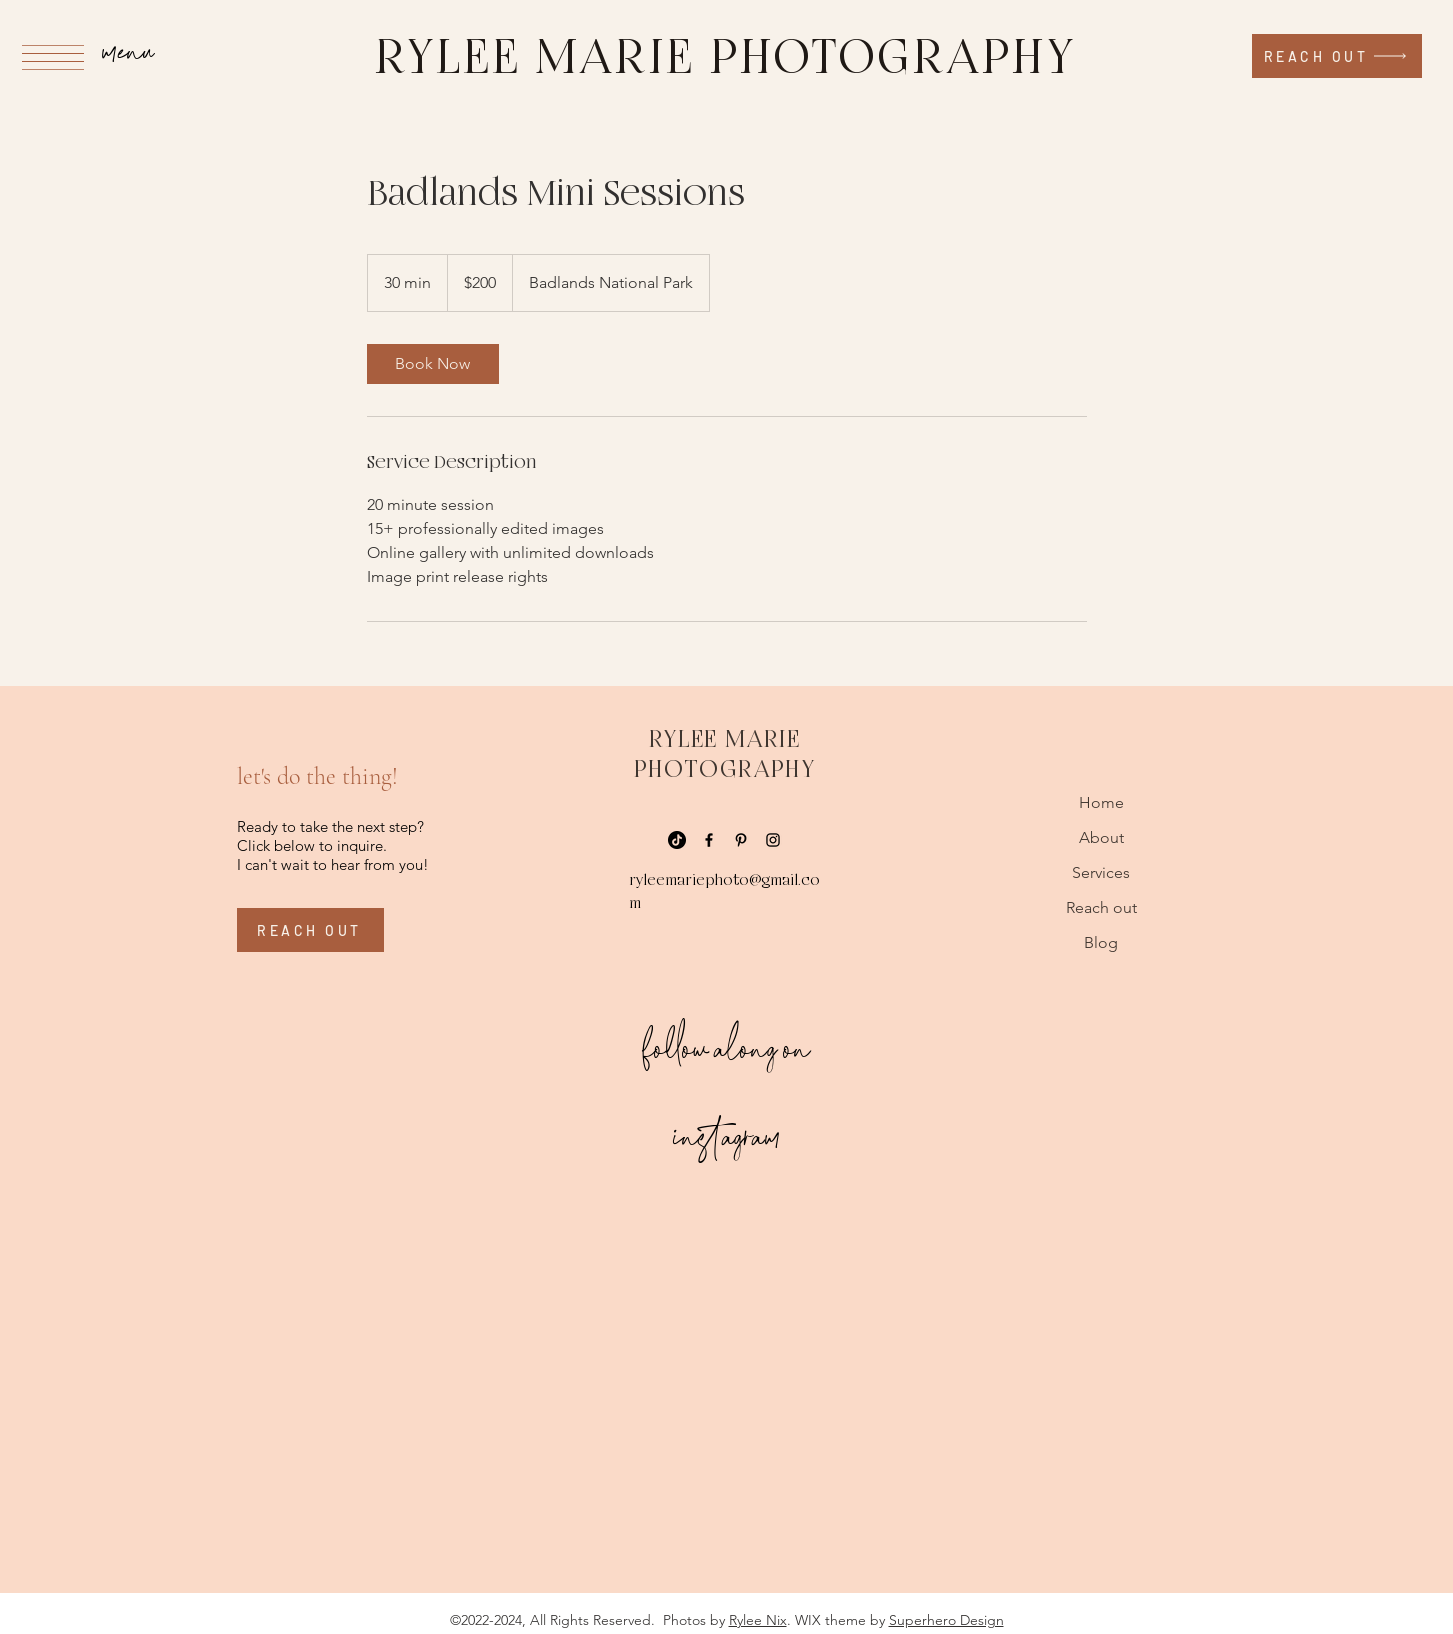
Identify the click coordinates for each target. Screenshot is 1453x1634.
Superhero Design (946, 1620)
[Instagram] (773, 840)
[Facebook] (709, 840)
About (1101, 837)
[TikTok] (677, 840)
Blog (1101, 942)
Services (1101, 872)
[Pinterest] (741, 840)
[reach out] (1337, 56)
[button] (53, 57)
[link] (433, 364)
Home (1101, 802)
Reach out (1101, 907)
